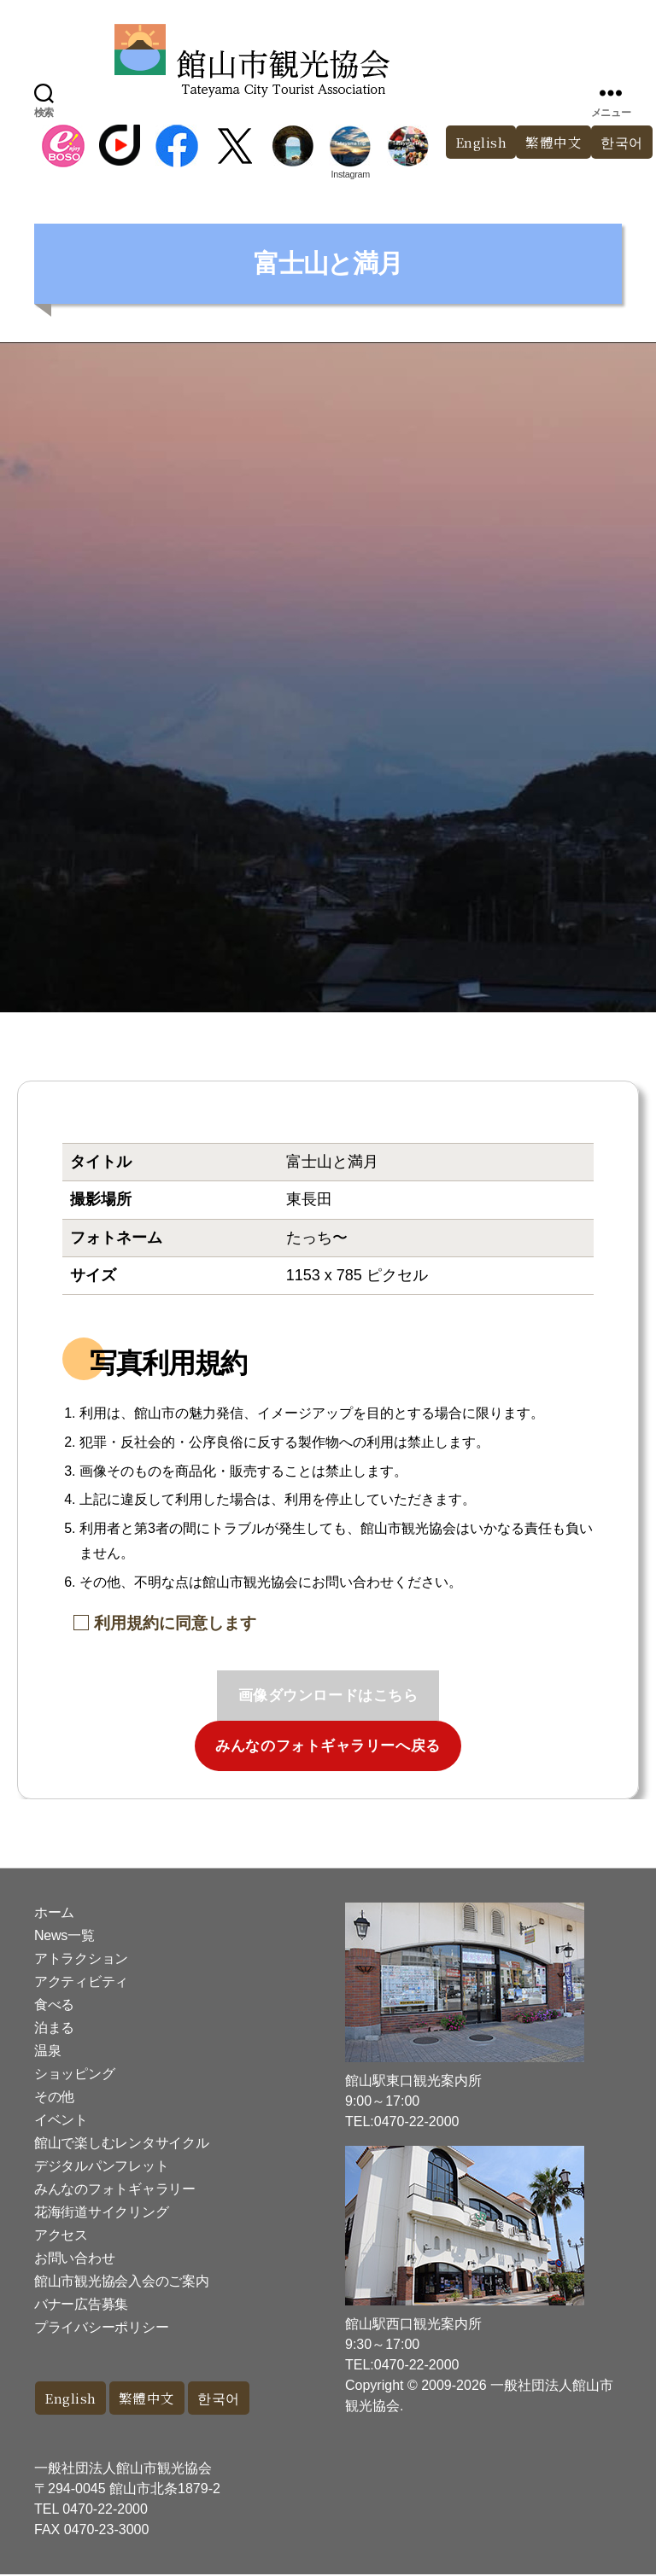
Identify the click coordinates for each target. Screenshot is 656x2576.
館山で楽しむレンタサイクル (121, 2143)
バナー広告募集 (81, 2304)
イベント (61, 2120)
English (472, 143)
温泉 (47, 2050)
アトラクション (81, 1958)
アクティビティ (81, 1981)
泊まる (54, 2027)
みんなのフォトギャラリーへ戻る (328, 1746)
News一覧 (64, 1935)
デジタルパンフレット (101, 2166)
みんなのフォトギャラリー (115, 2189)
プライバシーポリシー (101, 2327)
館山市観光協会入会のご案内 (121, 2281)
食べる (54, 2004)
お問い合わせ (74, 2258)
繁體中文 (549, 143)
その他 (54, 2096)
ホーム (54, 1912)
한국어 (229, 2399)
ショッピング (74, 2073)
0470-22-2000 (105, 2510)
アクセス (61, 2235)
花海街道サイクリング (101, 2212)
